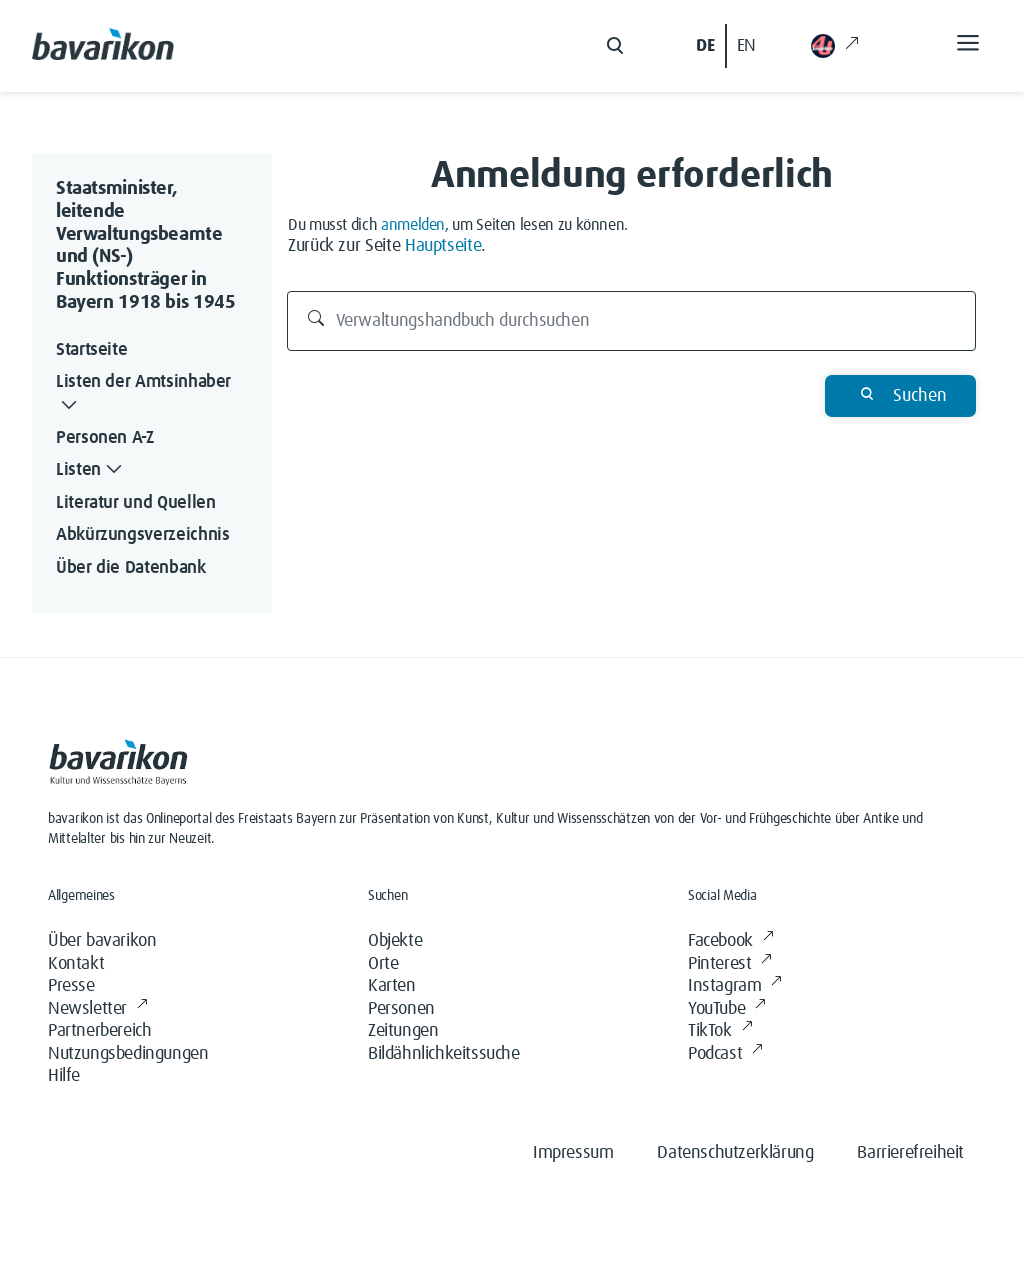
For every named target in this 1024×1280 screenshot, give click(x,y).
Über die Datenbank (131, 568)
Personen (401, 1009)
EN (746, 46)
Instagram (735, 986)
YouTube (727, 1009)
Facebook (730, 941)
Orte (383, 964)
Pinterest (730, 964)
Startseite (91, 350)
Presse (71, 986)
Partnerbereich (99, 1031)
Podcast (725, 1054)
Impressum (573, 1153)
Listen (91, 470)
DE (705, 46)
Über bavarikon (102, 941)
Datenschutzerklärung (735, 1153)
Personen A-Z (105, 438)
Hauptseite (443, 246)
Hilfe (64, 1076)
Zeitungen (403, 1031)
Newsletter (98, 1009)
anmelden (413, 225)
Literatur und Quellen (135, 503)
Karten (392, 986)
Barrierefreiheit (910, 1153)
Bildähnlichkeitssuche (444, 1054)
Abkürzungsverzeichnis (142, 535)
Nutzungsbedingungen (128, 1054)
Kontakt (76, 964)
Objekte (395, 941)
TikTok (720, 1031)
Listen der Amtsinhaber (143, 395)
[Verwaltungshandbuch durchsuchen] (632, 321)
